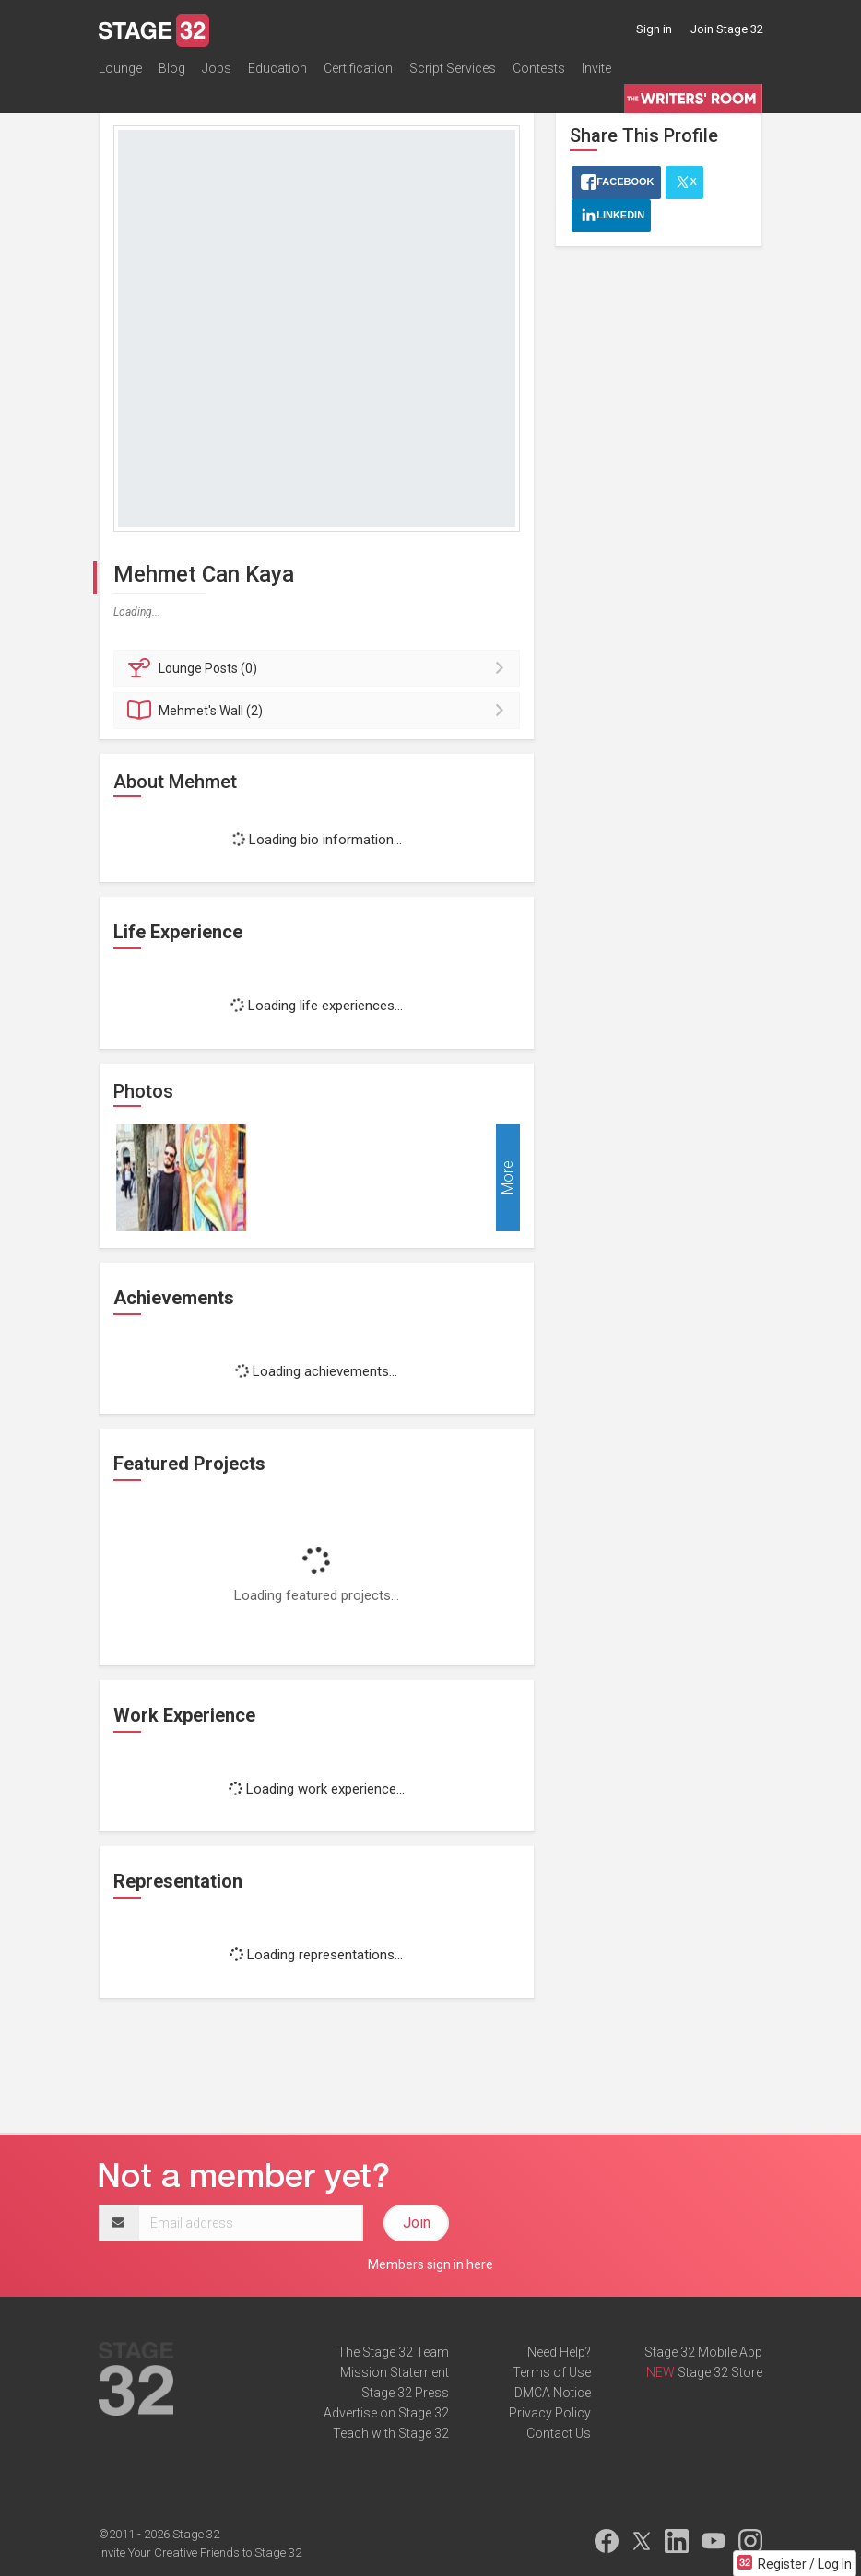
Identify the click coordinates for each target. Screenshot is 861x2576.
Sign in (654, 29)
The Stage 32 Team (393, 2352)
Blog (172, 68)
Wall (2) (319, 711)
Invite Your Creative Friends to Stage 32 (200, 2552)
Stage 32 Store (720, 2372)
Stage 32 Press (405, 2392)
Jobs (216, 68)
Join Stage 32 (726, 29)
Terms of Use (552, 2372)
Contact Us (558, 2433)
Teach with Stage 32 (391, 2433)
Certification (358, 68)
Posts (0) (319, 668)
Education (277, 68)
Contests (539, 68)
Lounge (120, 68)
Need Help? (559, 2352)
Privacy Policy (550, 2412)
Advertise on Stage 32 (386, 2412)
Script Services (452, 68)
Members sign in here (430, 2264)
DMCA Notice (552, 2392)
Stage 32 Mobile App (703, 2352)
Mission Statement (394, 2372)
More (507, 1177)
